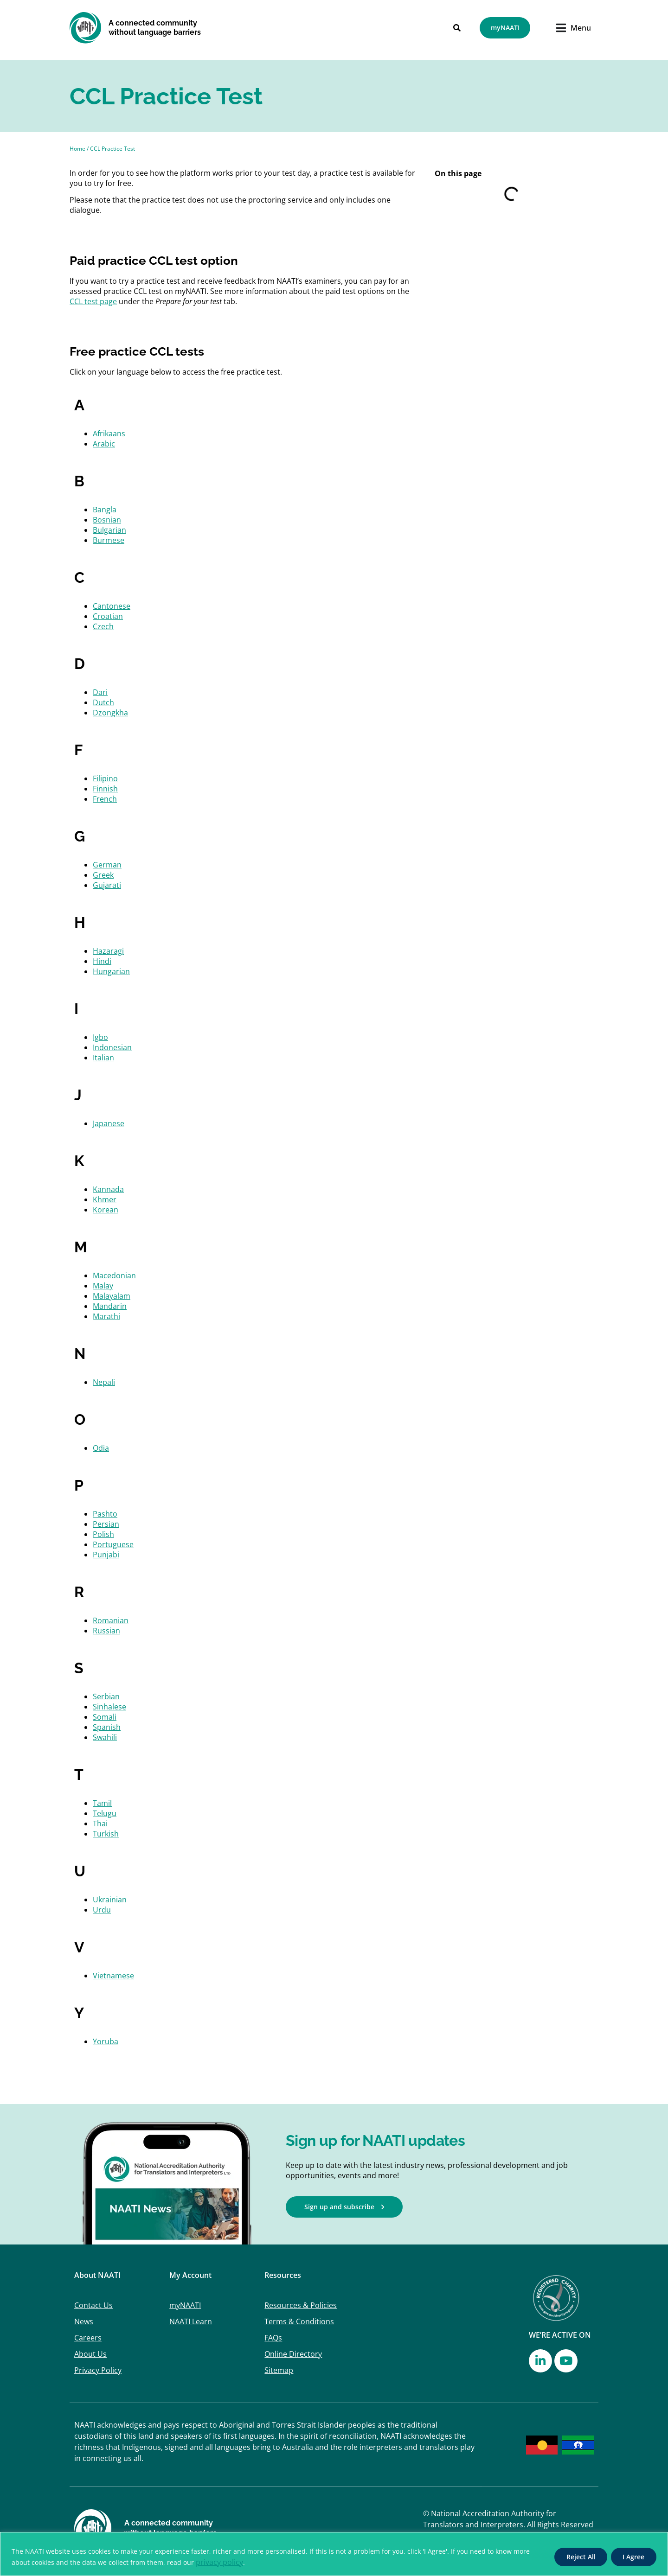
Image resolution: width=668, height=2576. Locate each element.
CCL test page (93, 301)
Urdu (102, 1910)
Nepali (104, 1382)
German (107, 865)
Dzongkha (110, 713)
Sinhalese (109, 1707)
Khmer (104, 1199)
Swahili (105, 1737)
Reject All (578, 2556)
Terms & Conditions (299, 2321)
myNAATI (185, 2305)
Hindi (102, 961)
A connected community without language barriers (155, 28)
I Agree (633, 2556)
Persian (106, 1524)
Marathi (106, 1316)
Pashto (105, 1514)
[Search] (456, 27)
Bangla (104, 509)
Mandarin (110, 1306)
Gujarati (107, 885)
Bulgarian (109, 530)
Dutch (103, 702)
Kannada (108, 1189)
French (105, 799)
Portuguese (113, 1544)
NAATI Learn (190, 2321)
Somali (104, 1717)
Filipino (105, 778)
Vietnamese (113, 1975)
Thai (100, 1823)
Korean (105, 1210)
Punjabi (106, 1554)
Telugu (104, 1813)
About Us (90, 2354)
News (83, 2321)
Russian (106, 1631)
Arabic (104, 444)
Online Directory (293, 2354)
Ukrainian (110, 1899)
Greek (103, 875)
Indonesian (112, 1047)
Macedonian (114, 1275)
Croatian (108, 616)
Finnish (105, 789)
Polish (103, 1534)
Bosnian (107, 520)
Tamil (102, 1803)
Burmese (108, 540)
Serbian (106, 1696)
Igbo (100, 1037)
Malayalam (111, 1296)
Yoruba (105, 2041)
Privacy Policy (98, 2370)
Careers (88, 2337)
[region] (334, 2554)
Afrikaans (109, 433)
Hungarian (111, 971)
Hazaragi (108, 951)
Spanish (107, 1727)
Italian (103, 1057)
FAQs (273, 2337)
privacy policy (219, 2562)
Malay (103, 1286)
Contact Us (93, 2305)
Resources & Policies (300, 2305)
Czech (103, 626)
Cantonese (111, 606)
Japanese (108, 1123)
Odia (101, 1448)
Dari (100, 692)
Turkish (106, 1834)
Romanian (110, 1620)
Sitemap (278, 2370)
